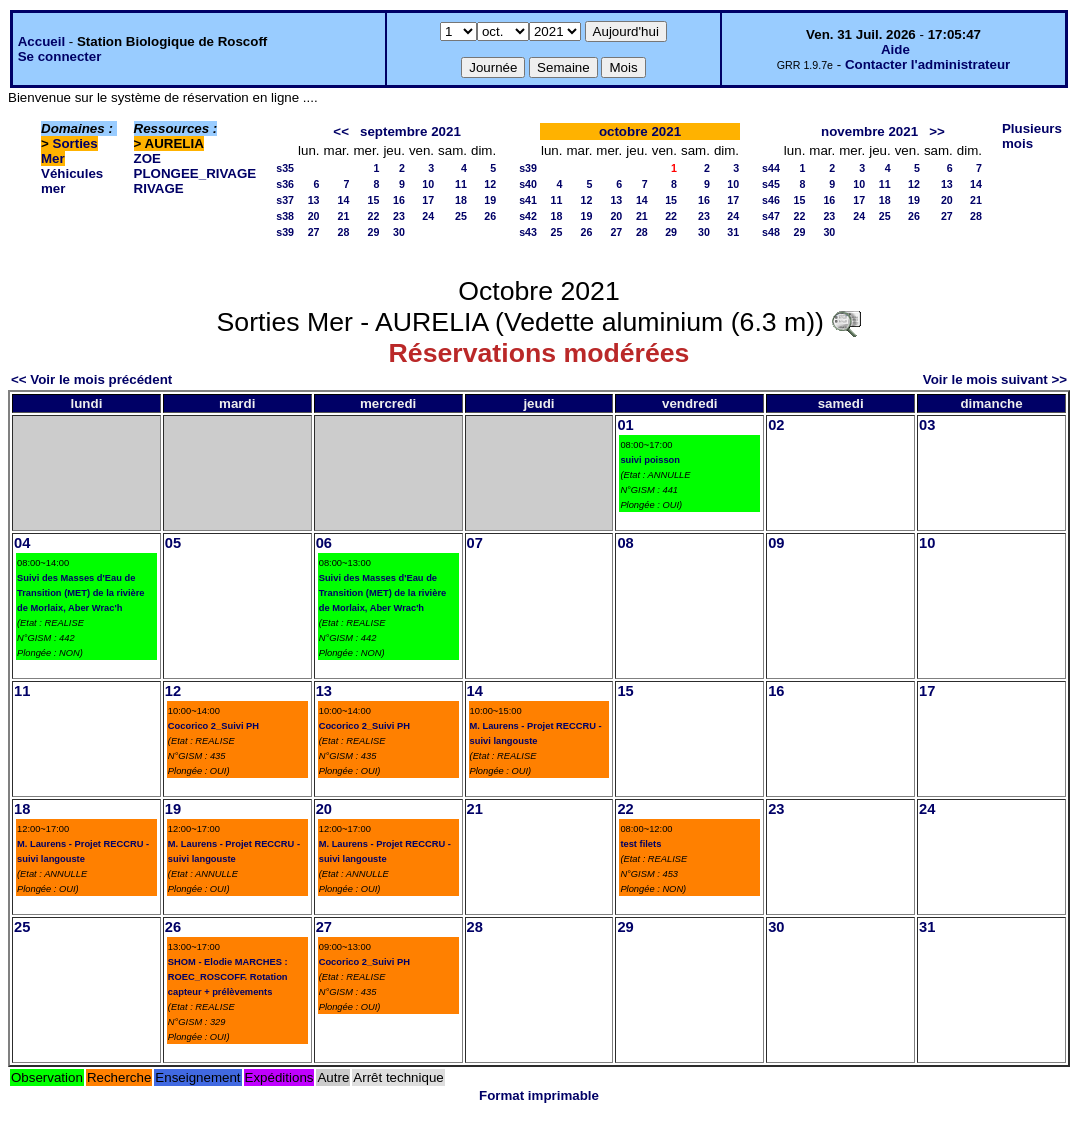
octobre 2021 (640, 131)
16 (399, 200)
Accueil (41, 41)
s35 (285, 168)
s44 (771, 168)
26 (490, 216)
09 (776, 543)
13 (314, 200)
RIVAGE (159, 188)
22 (374, 216)
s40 (528, 184)
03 (927, 425)
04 (22, 543)
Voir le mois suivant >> (995, 379)
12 (490, 184)
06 (324, 543)
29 (374, 232)
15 (374, 200)
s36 (285, 184)
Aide (895, 49)
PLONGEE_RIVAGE (195, 173)
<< (341, 131)
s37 (285, 200)
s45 (771, 184)
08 (625, 543)
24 (428, 216)
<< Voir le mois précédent (91, 379)
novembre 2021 (869, 131)
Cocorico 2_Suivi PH (213, 726)
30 (399, 232)
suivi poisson (650, 460)
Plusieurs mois (1032, 136)
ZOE (147, 158)
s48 (771, 232)
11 (461, 184)
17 (428, 200)
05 (173, 543)
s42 (528, 216)
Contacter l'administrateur (927, 64)
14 (344, 200)
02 (776, 425)
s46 (771, 200)
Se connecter (60, 56)
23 (399, 216)
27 (314, 232)
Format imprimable (539, 1095)
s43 (528, 232)
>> (937, 131)
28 (344, 232)
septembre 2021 (410, 131)
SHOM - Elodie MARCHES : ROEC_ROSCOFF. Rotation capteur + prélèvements (228, 977)
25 (461, 216)
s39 (285, 232)
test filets (640, 844)
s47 (771, 216)
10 (428, 184)
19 (490, 200)
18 (461, 200)
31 (733, 232)
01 (625, 425)
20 (314, 216)
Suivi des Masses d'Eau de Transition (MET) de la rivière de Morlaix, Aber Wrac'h (81, 593)
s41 (528, 200)
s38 (285, 216)
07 (475, 543)
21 (344, 216)
